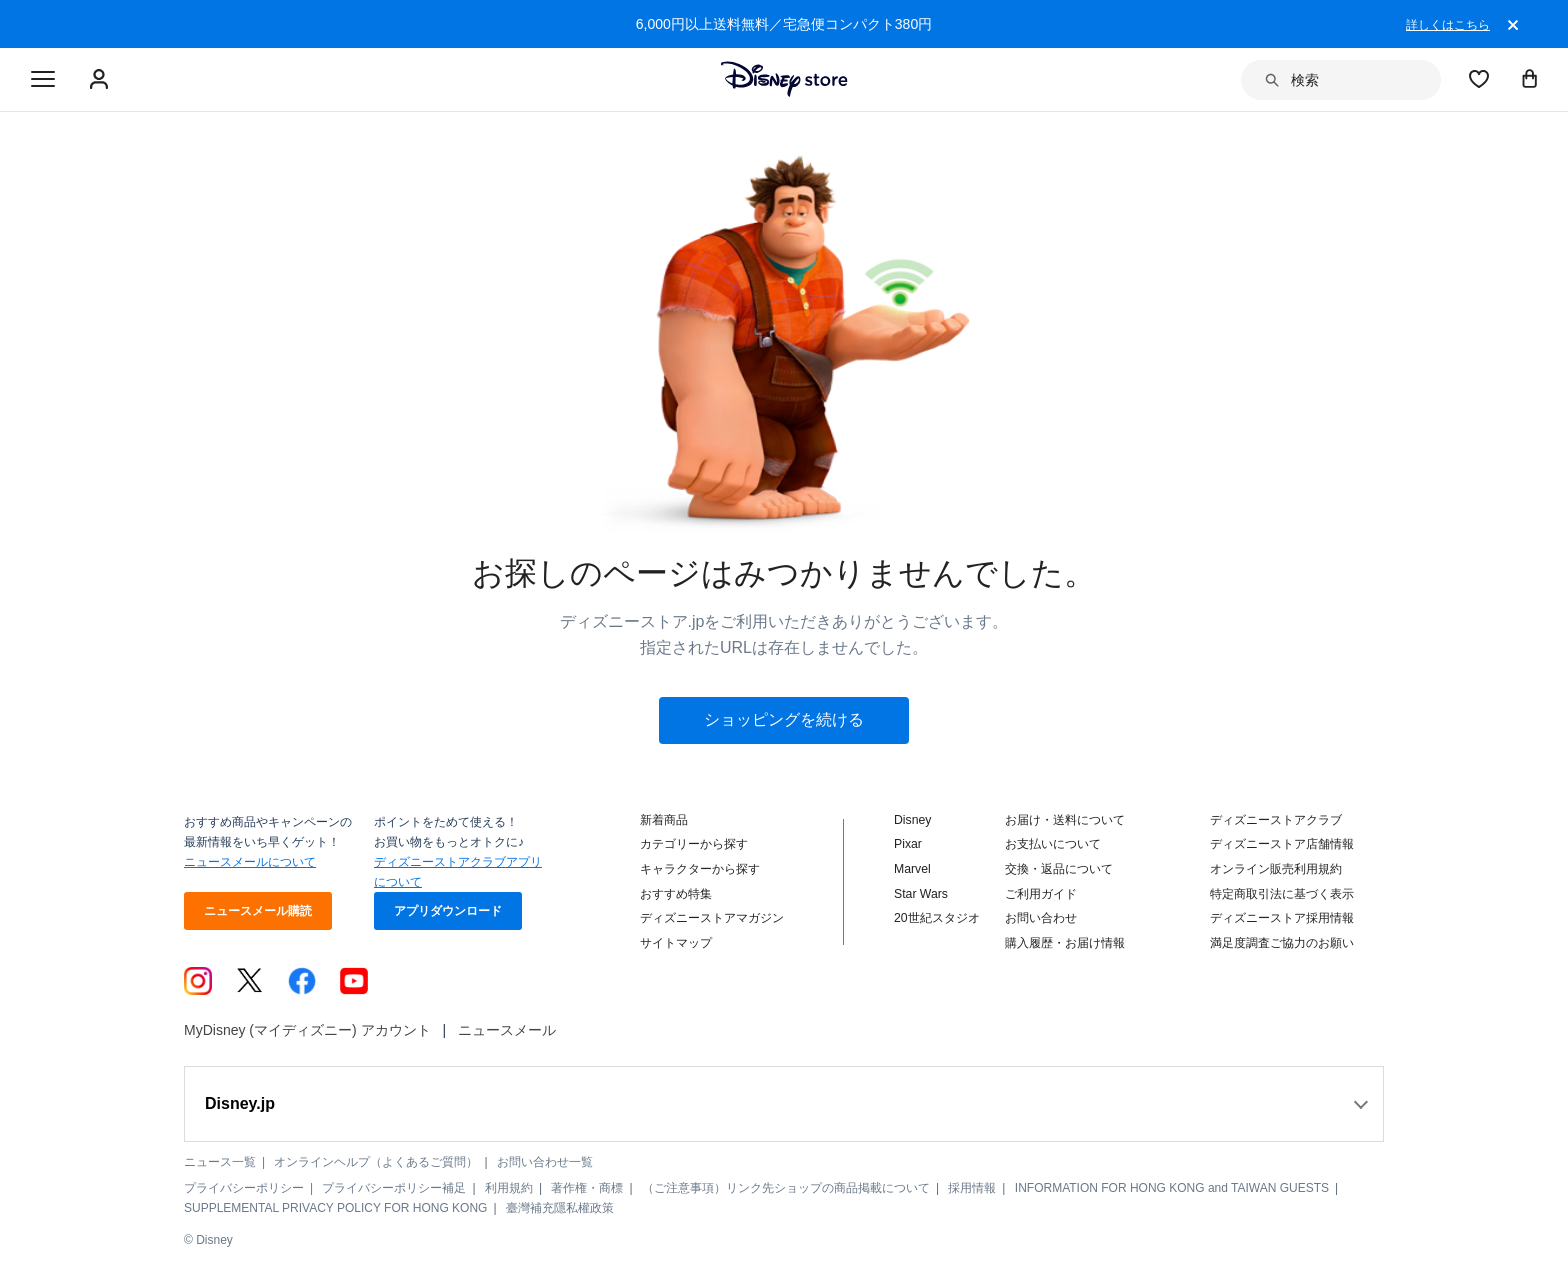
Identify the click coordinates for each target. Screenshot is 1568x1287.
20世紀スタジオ (937, 918)
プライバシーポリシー (244, 1188)
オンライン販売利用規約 (1276, 869)
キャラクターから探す (700, 869)
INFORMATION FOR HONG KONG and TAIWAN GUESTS (1172, 1188)
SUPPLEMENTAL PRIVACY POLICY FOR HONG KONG (335, 1208)
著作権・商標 (587, 1188)
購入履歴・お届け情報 (1065, 943)
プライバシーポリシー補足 (394, 1188)
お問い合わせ (1041, 918)
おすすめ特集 (676, 894)
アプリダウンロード (448, 911)
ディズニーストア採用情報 (1282, 918)
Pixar (908, 844)
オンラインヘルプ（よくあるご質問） (376, 1162)
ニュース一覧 (220, 1162)
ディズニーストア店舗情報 (1282, 844)
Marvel (912, 869)
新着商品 (664, 820)
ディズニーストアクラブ (1276, 820)
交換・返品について (1059, 869)
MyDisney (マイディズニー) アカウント (307, 1030)
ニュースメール (507, 1030)
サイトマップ (676, 943)
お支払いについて (1053, 844)
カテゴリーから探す (694, 844)
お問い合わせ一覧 (545, 1162)
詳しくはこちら (1448, 25)
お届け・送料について (1065, 820)
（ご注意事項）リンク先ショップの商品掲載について (786, 1188)
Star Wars (921, 894)
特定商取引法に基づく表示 (1282, 894)
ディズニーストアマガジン (712, 918)
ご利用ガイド (1041, 894)
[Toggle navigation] (43, 80)
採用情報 (972, 1188)
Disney (912, 820)
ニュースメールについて (250, 862)
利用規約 (509, 1188)
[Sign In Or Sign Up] (101, 80)
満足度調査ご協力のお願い (1282, 943)
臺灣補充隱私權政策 (560, 1208)
